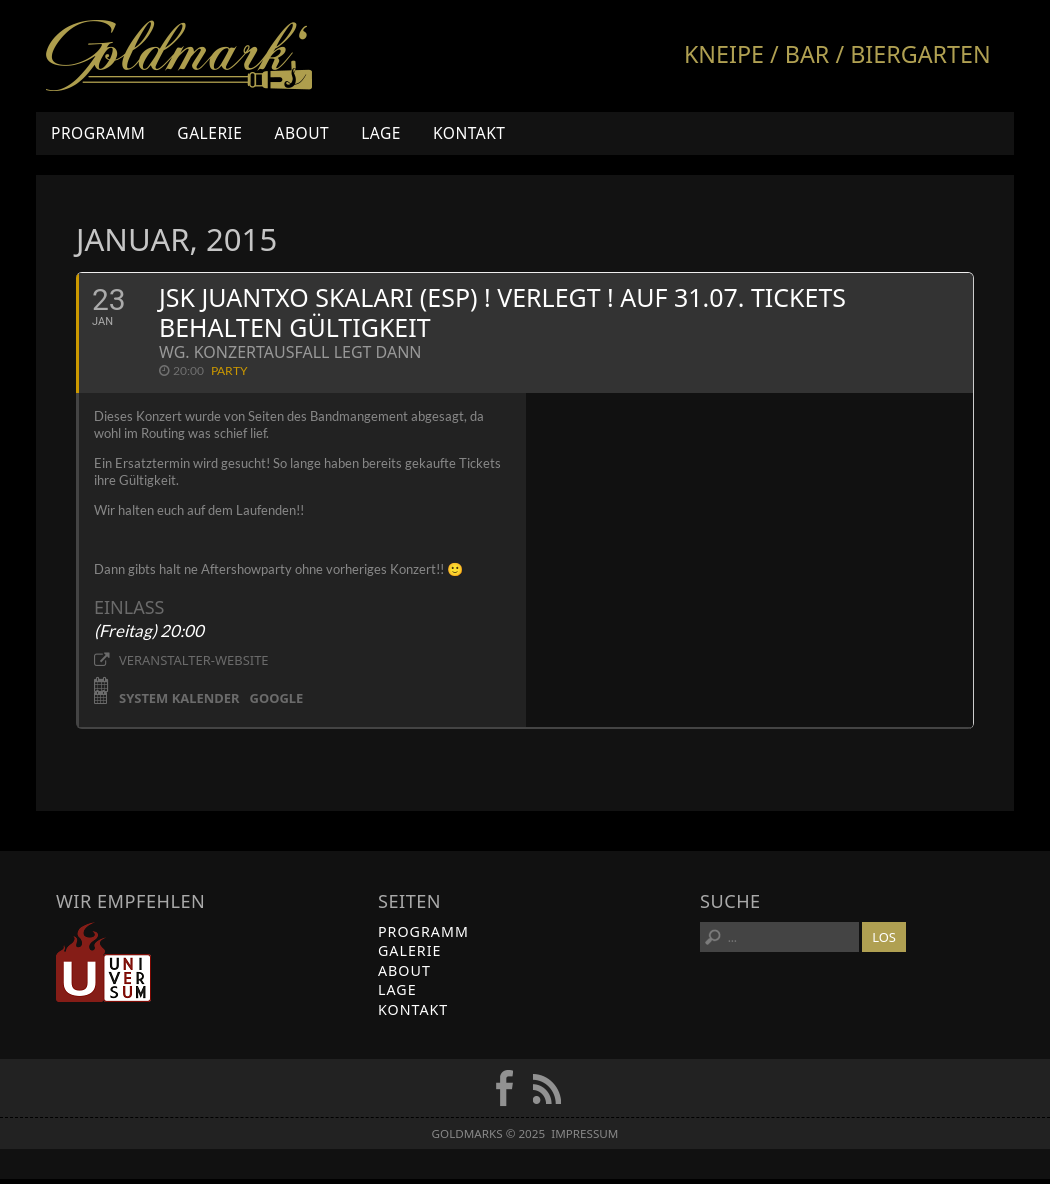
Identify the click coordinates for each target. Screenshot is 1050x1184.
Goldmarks (179, 56)
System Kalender (179, 702)
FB (504, 1093)
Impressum (584, 1138)
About (301, 133)
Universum (103, 966)
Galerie (209, 133)
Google (277, 702)
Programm (98, 133)
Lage (381, 133)
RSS (547, 1093)
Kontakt (469, 133)
